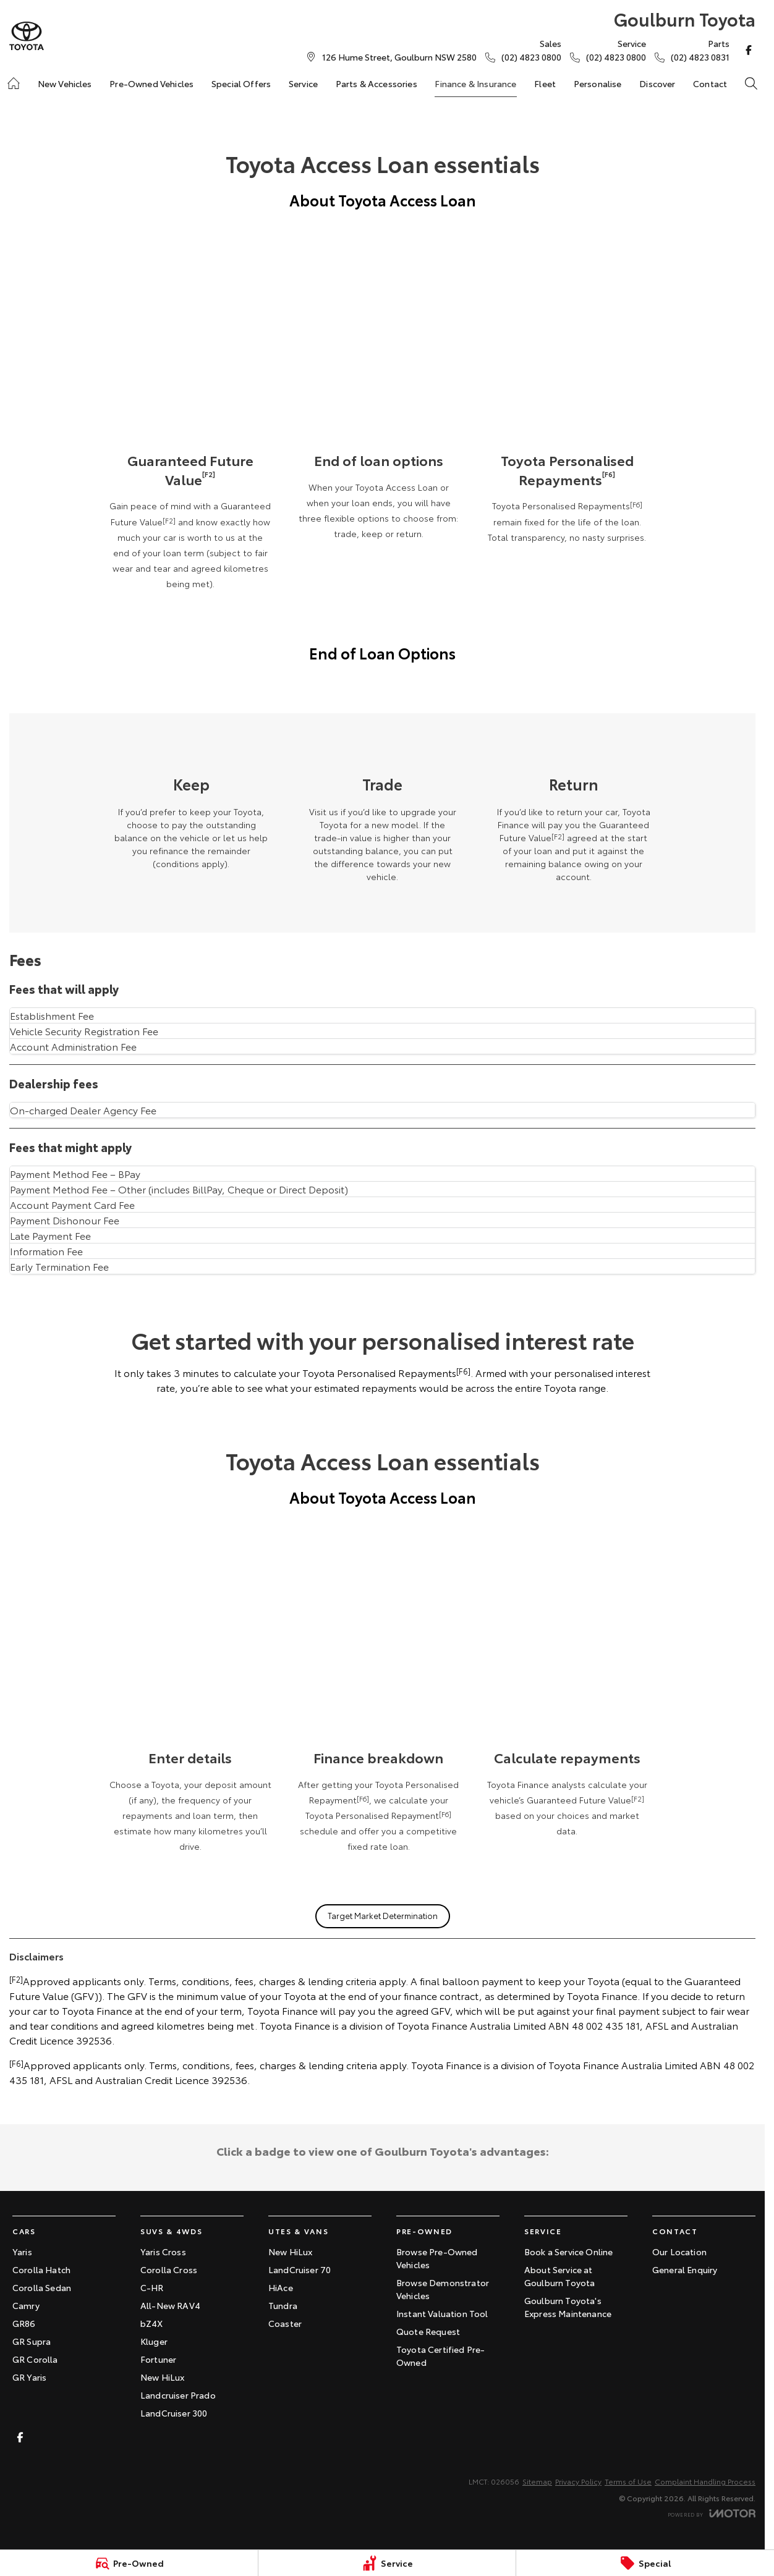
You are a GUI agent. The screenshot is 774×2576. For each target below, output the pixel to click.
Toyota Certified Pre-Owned (440, 2355)
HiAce (280, 2287)
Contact (710, 83)
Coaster (285, 2323)
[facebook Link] (748, 50)
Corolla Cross (168, 2269)
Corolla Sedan (41, 2287)
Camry (26, 2305)
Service (303, 83)
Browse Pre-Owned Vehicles (437, 2258)
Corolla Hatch (41, 2269)
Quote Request (428, 2331)
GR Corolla (35, 2359)
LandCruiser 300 (173, 2413)
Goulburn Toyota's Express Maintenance (567, 2307)
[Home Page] (26, 36)
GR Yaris (29, 2377)
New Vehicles (65, 83)
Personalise (598, 83)
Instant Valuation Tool (442, 2313)
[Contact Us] (399, 57)
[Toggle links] (711, 2513)
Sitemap (537, 2481)
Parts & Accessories (376, 83)
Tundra (282, 2305)
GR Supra (31, 2341)
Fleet (545, 83)
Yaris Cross (163, 2251)
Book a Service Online (568, 2251)
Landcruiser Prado (178, 2395)
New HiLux (162, 2377)
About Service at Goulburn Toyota (559, 2276)
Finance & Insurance (475, 83)
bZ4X (151, 2323)
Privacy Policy (578, 2481)
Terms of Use (628, 2481)
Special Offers (241, 83)
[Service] (387, 2563)
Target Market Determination (383, 1915)
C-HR (152, 2287)
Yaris (22, 2251)
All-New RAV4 (170, 2305)
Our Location (679, 2251)
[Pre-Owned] (129, 2563)
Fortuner (158, 2359)
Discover (657, 83)
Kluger (154, 2341)
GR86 (24, 2323)
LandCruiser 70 (299, 2269)
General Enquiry (684, 2269)
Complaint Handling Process (705, 2481)
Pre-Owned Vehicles (151, 83)
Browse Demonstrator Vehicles (442, 2289)
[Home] (13, 83)
